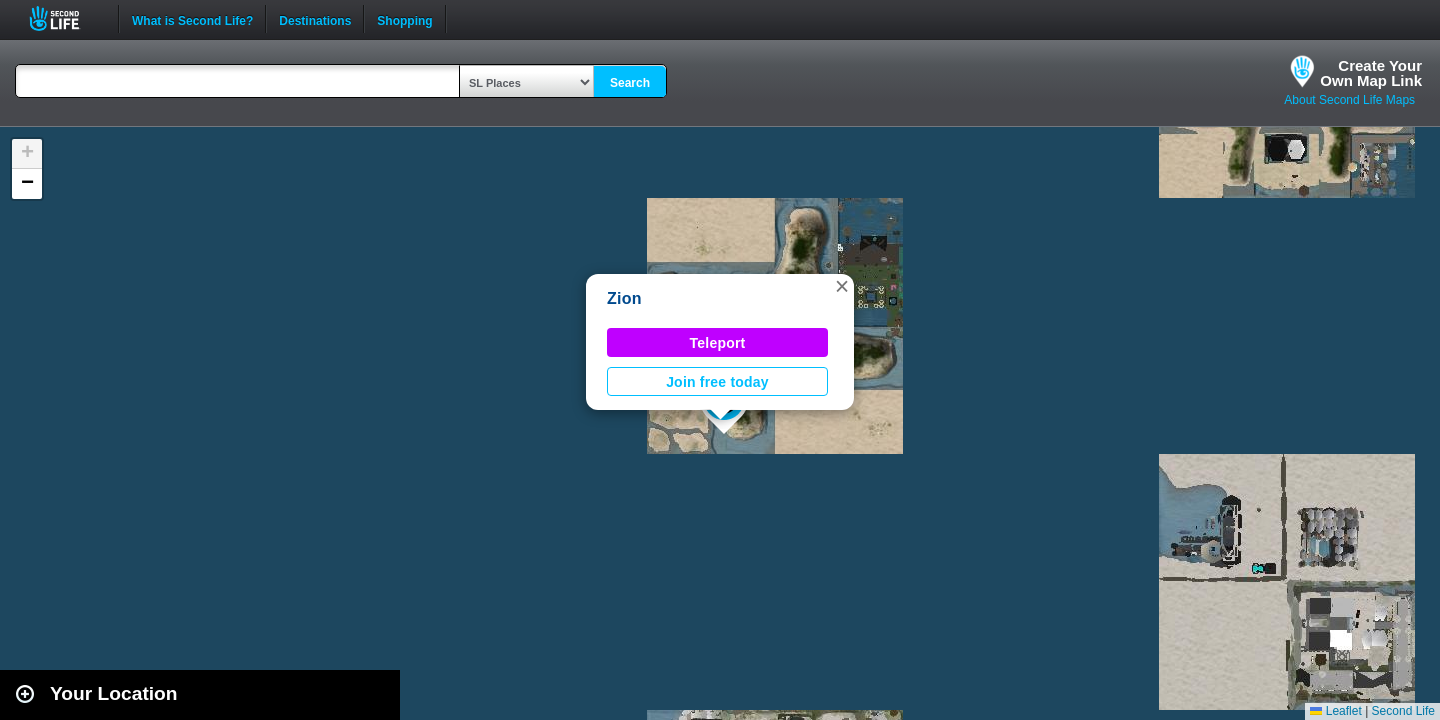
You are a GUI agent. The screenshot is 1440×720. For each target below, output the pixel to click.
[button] (842, 286)
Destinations (315, 19)
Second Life (65, 18)
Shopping (404, 19)
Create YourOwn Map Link (1371, 73)
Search (630, 83)
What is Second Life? (192, 19)
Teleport (718, 343)
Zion (624, 298)
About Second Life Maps (1349, 100)
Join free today (717, 382)
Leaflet (1335, 711)
